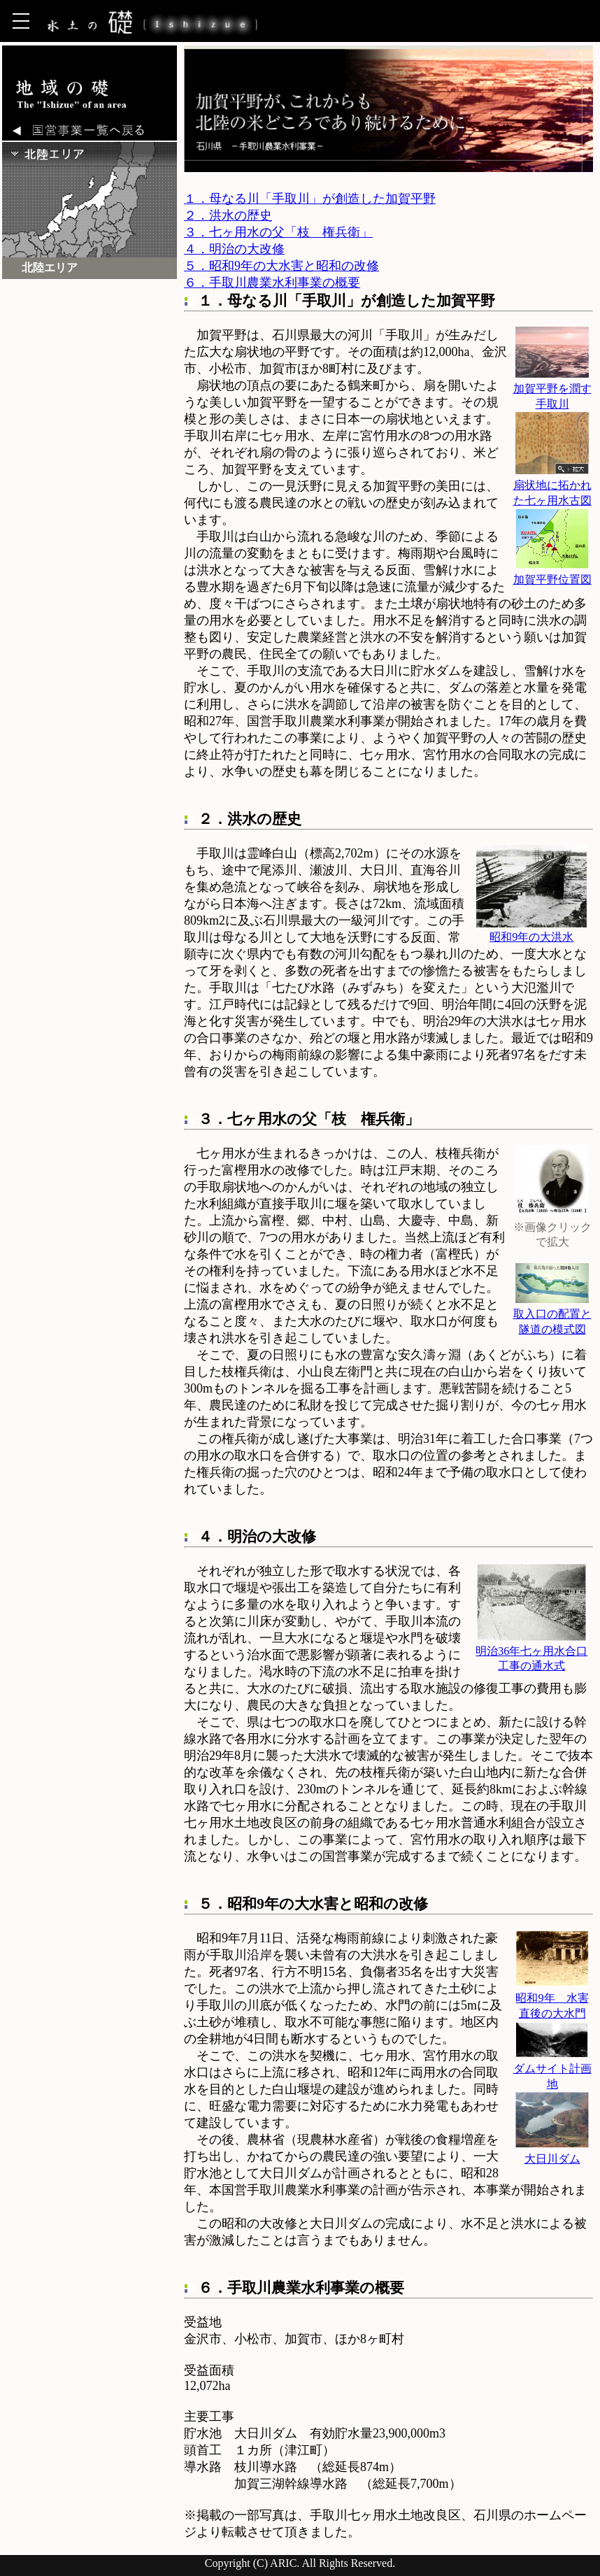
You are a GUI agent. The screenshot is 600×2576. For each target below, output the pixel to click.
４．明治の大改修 (234, 249)
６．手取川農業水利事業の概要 (272, 283)
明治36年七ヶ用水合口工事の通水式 (531, 1652)
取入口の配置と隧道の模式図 (552, 1314)
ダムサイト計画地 (552, 2069)
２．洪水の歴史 (228, 215)
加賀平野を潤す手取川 (552, 389)
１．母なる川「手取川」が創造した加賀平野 (310, 199)
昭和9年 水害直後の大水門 (552, 1998)
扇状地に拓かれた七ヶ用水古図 (552, 485)
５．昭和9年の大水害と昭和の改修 (281, 266)
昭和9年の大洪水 (531, 930)
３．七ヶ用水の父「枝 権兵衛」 (278, 232)
